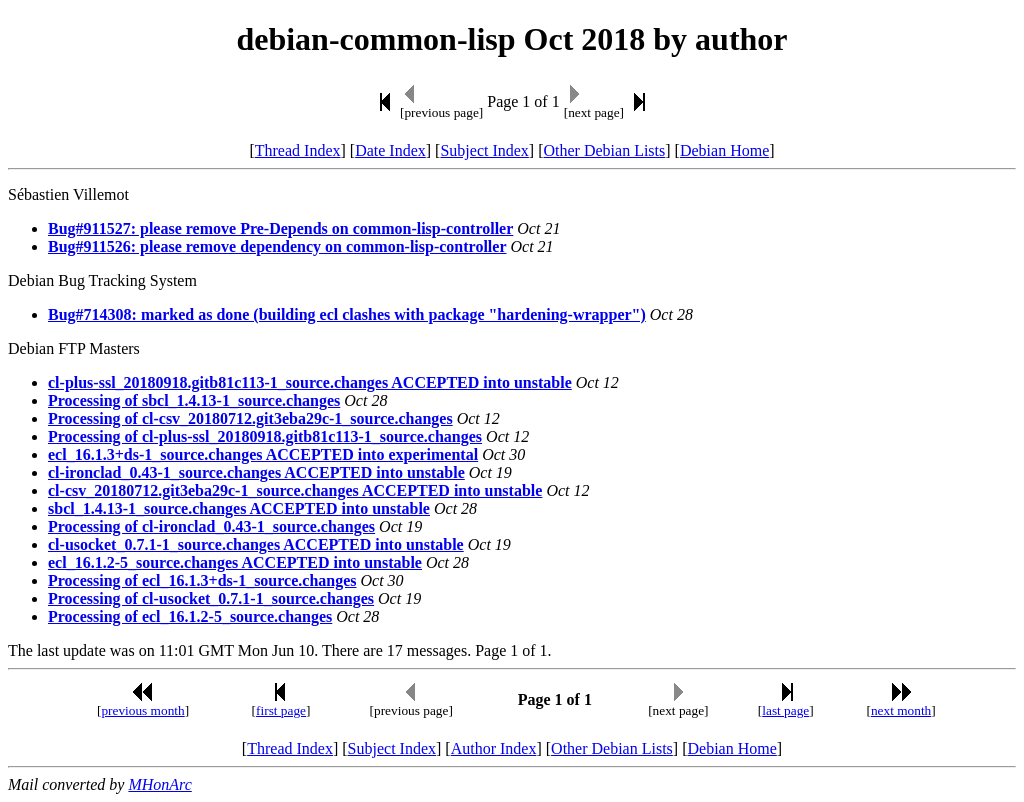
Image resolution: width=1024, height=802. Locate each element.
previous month (142, 710)
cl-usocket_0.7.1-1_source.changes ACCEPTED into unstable (256, 544)
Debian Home (724, 150)
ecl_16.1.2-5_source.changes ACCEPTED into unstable (235, 562)
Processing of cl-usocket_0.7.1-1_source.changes (211, 598)
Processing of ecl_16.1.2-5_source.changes (190, 616)
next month (901, 710)
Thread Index (298, 150)
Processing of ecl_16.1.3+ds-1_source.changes (202, 580)
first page (281, 710)
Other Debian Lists (605, 150)
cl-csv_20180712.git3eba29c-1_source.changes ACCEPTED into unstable (295, 490)
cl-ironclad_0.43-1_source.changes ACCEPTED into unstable (256, 472)
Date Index (390, 150)
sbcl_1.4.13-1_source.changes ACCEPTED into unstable (239, 508)
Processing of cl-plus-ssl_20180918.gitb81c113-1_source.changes (265, 436)
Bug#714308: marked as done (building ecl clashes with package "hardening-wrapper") (347, 314)
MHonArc (159, 784)
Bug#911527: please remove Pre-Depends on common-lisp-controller (280, 228)
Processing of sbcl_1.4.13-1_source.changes (194, 400)
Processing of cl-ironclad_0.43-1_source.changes (211, 526)
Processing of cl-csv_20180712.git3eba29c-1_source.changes (250, 418)
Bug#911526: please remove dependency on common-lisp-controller (277, 246)
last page (785, 710)
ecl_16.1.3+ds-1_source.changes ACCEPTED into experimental (263, 454)
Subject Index (484, 150)
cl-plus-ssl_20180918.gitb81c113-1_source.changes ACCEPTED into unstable (310, 382)
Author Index (494, 748)
